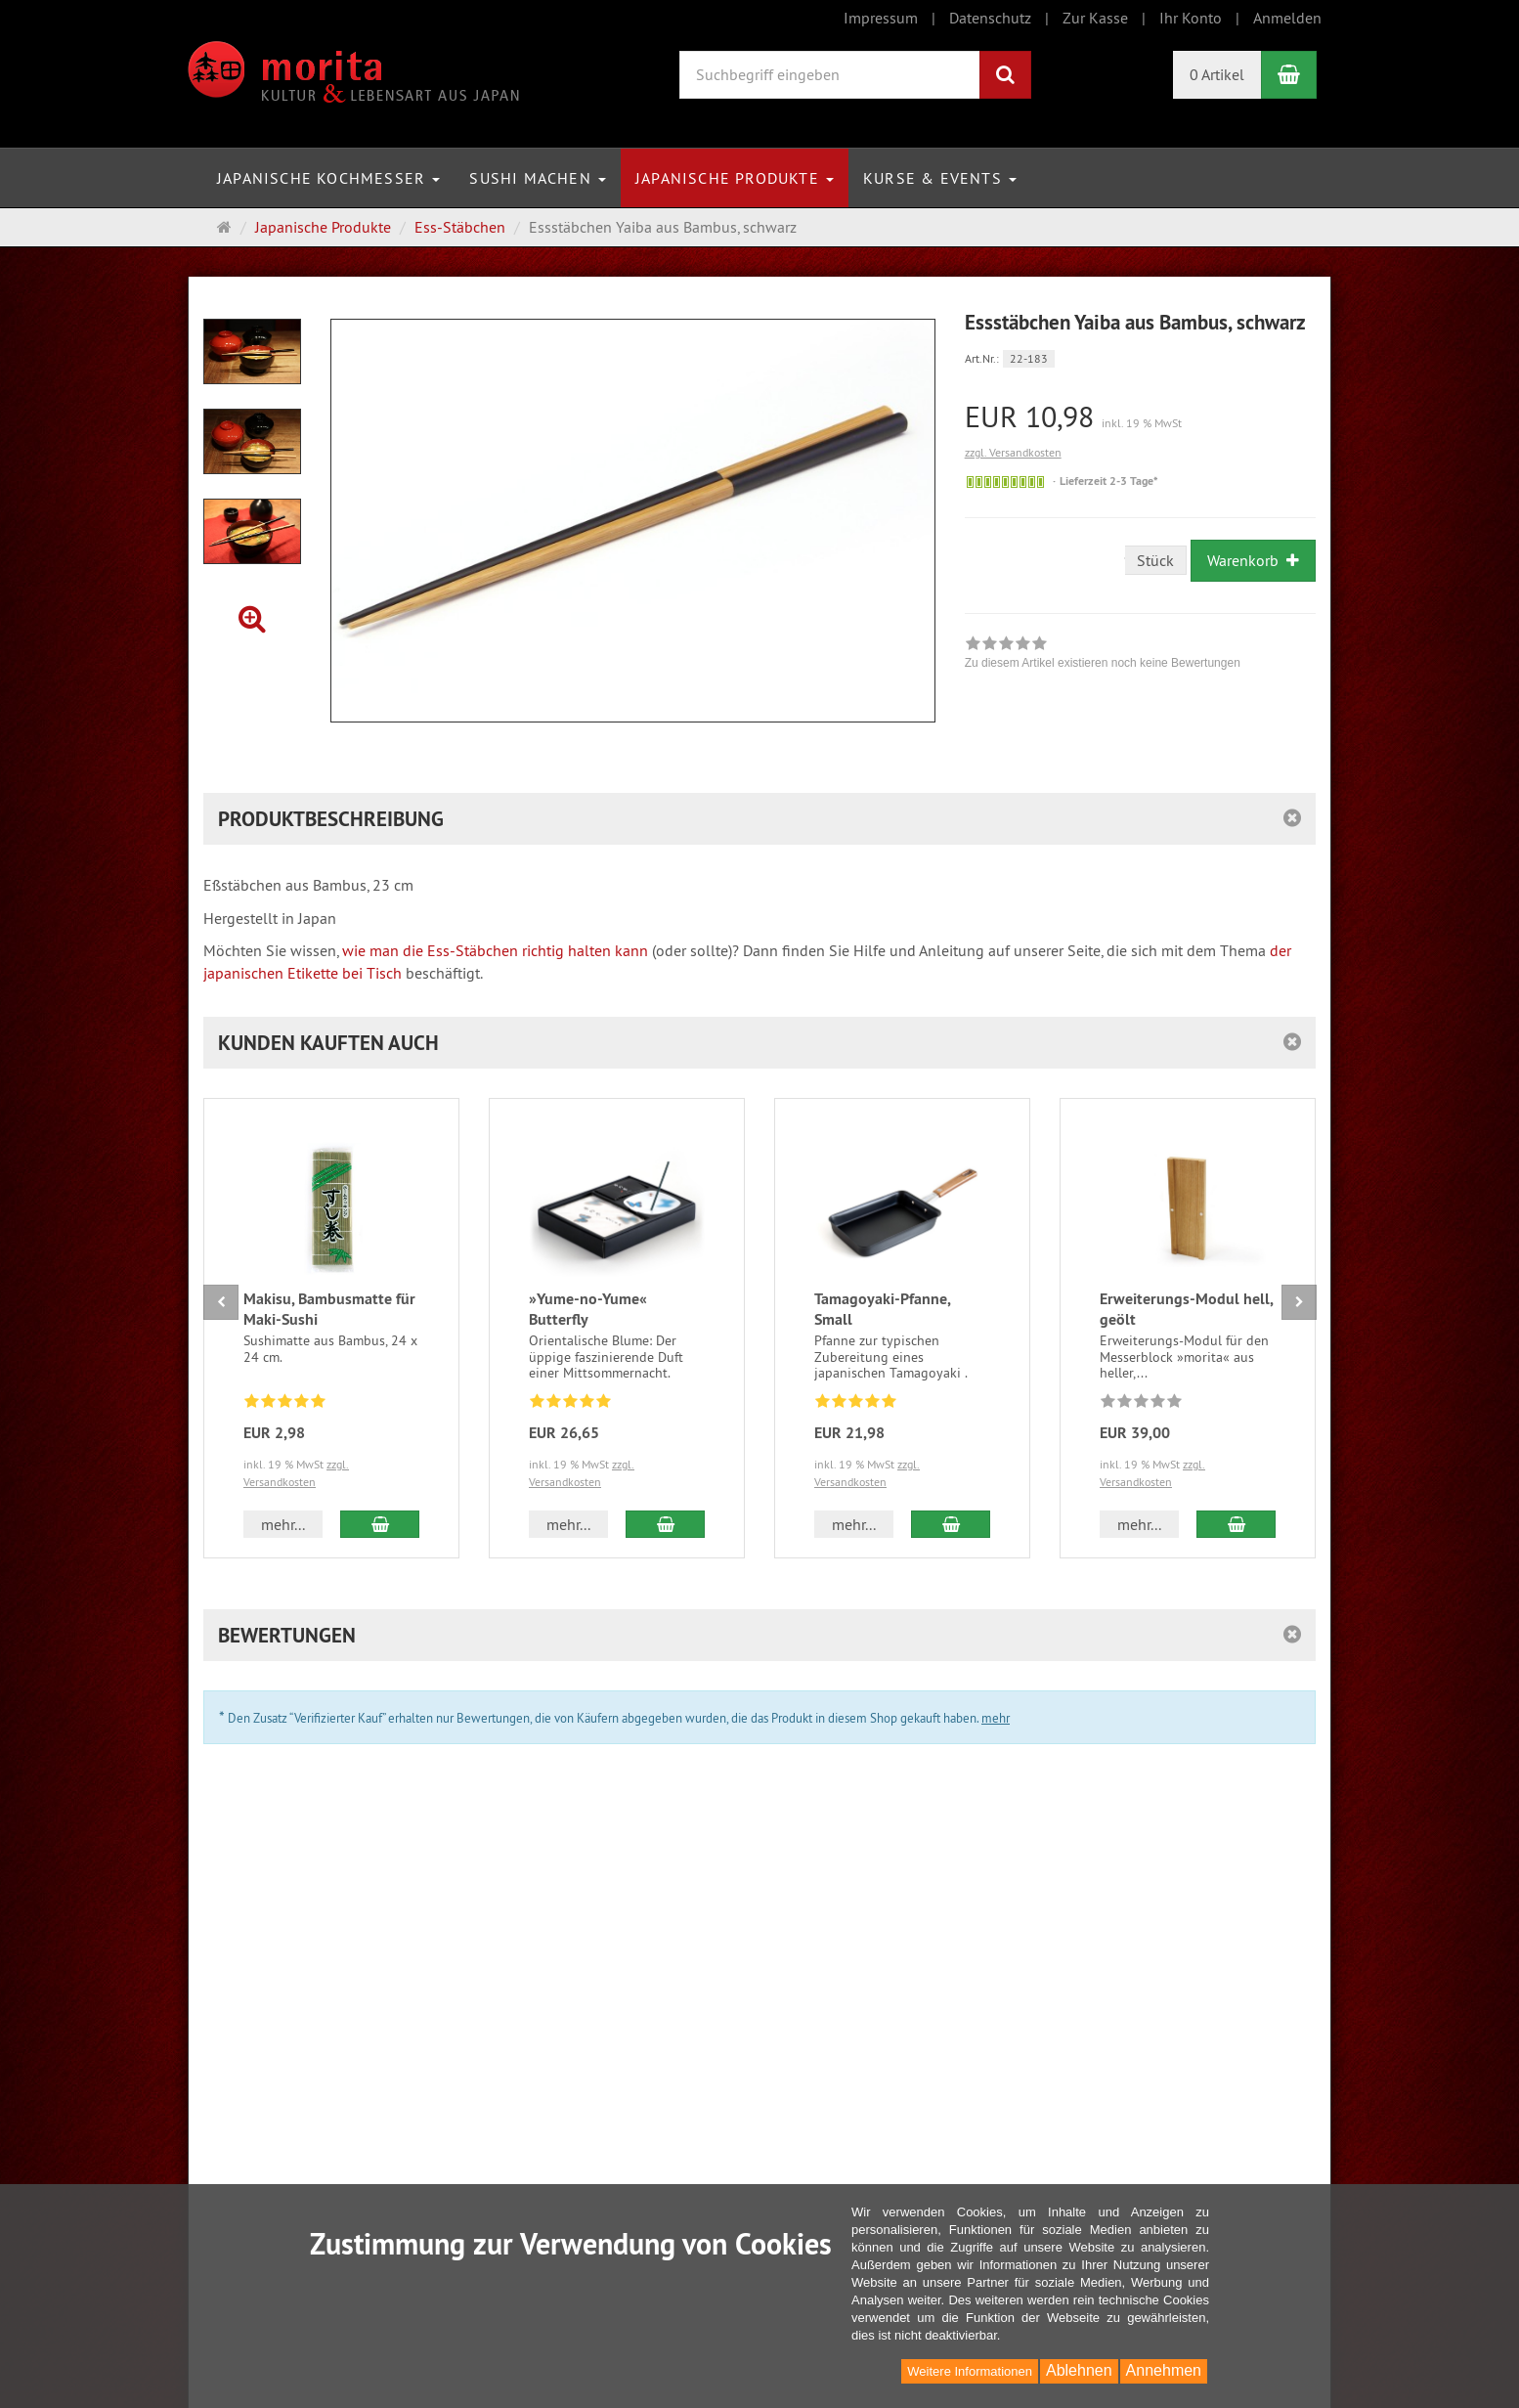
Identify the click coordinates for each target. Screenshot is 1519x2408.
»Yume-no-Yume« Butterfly (588, 1309)
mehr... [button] (283, 1524)
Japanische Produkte (734, 178)
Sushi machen (537, 178)
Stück (1155, 560)
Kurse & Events (940, 178)
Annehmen (1163, 2370)
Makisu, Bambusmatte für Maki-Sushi (329, 1309)
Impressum (881, 17)
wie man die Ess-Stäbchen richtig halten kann (495, 950)
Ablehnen (1079, 2370)
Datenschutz (990, 17)
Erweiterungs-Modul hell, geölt (1186, 1309)
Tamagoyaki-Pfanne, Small (882, 1309)
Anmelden (1287, 17)
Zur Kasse (1095, 17)
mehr (995, 1718)
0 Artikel (1217, 74)
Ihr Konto (1190, 17)
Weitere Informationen (969, 2371)
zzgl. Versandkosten (1013, 452)
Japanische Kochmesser (328, 178)
